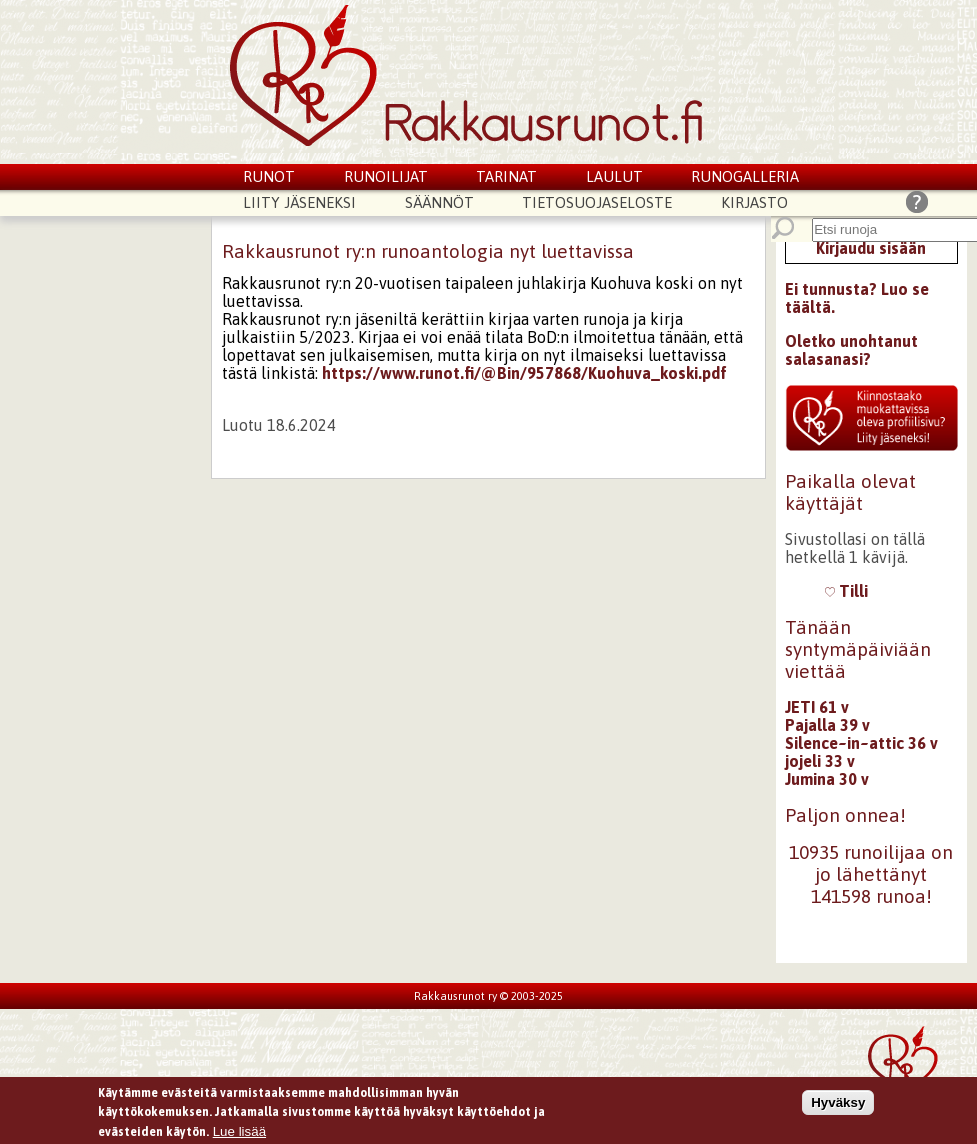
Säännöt (439, 202)
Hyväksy (838, 1104)
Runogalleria (745, 176)
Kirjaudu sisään (871, 248)
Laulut (614, 176)
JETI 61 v (817, 707)
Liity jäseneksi (299, 202)
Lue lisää (239, 1133)
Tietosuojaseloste (597, 202)
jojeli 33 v (820, 761)
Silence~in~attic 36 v (861, 743)
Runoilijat (386, 176)
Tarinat (506, 176)
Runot (269, 176)
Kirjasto (754, 202)
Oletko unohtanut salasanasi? (851, 350)
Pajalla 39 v (827, 725)
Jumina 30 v (827, 779)
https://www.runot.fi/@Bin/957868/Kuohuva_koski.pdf (524, 373)
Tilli (846, 591)
